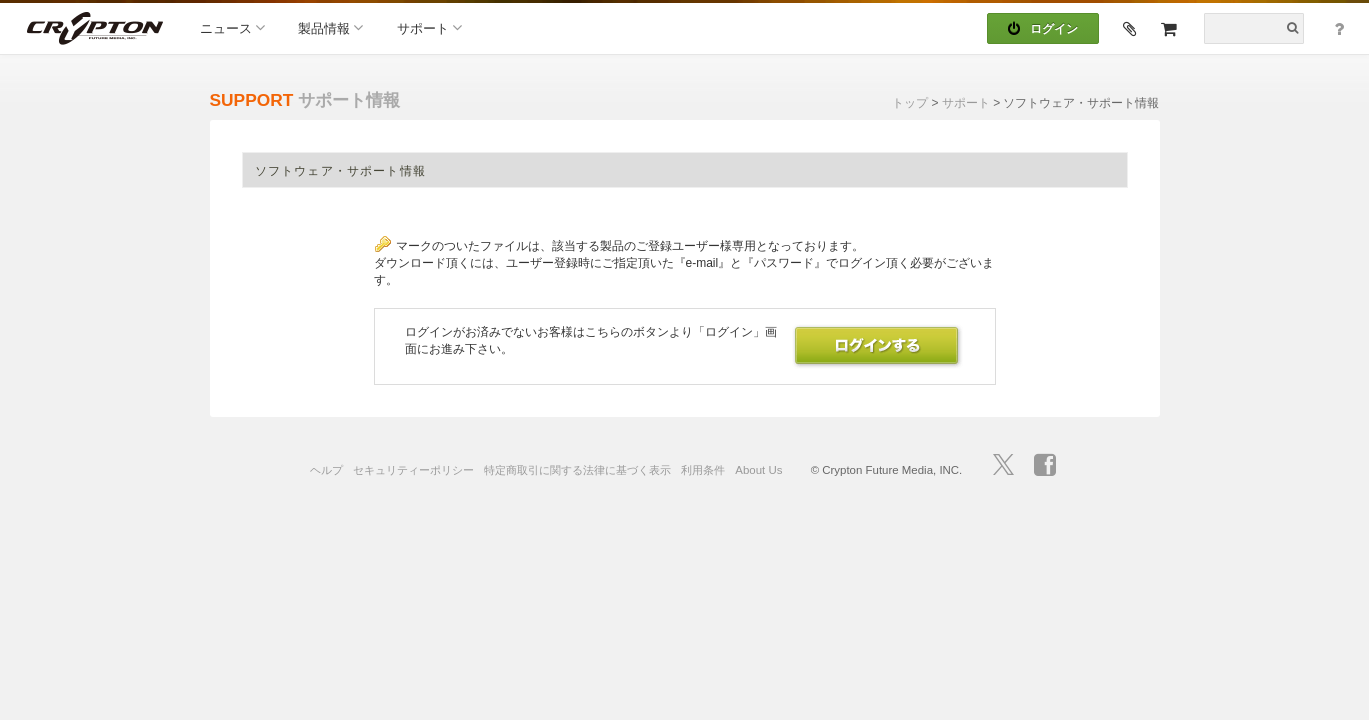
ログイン (1043, 29)
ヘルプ (326, 470)
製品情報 (330, 27)
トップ (910, 103)
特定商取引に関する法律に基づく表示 (577, 470)
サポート (429, 27)
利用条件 (703, 470)
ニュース (232, 27)
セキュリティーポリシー (413, 470)
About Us (758, 470)
